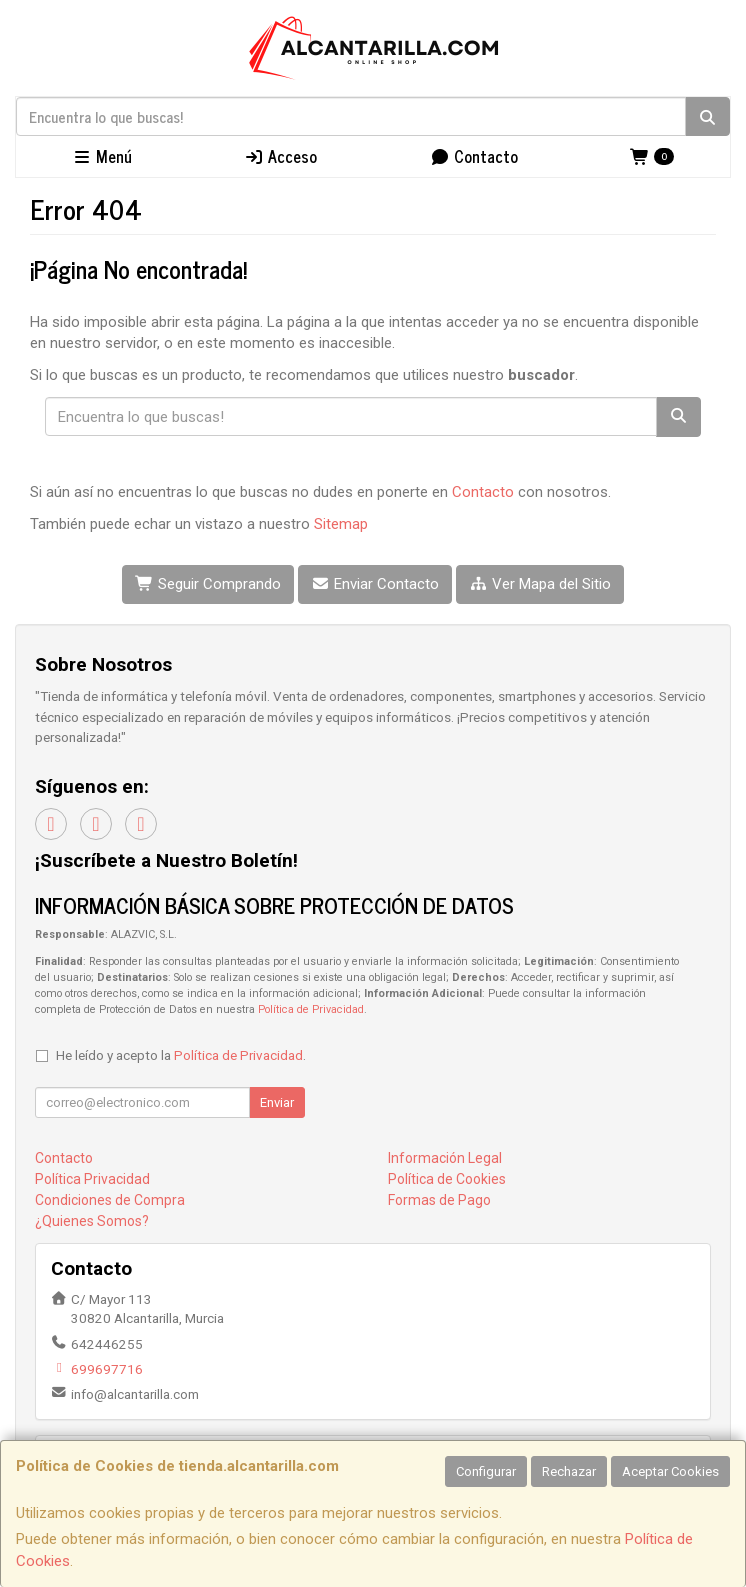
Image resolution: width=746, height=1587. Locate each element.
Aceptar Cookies (670, 1471)
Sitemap (341, 524)
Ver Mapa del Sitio (540, 584)
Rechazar (569, 1471)
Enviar (277, 1102)
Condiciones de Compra (110, 1200)
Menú (102, 156)
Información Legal (445, 1158)
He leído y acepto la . (181, 1055)
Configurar (486, 1471)
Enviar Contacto (375, 584)
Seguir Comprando (208, 584)
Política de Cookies (447, 1179)
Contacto (474, 156)
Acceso (280, 156)
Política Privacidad (92, 1179)
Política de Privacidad (311, 1009)
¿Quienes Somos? (92, 1221)
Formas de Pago (439, 1200)
